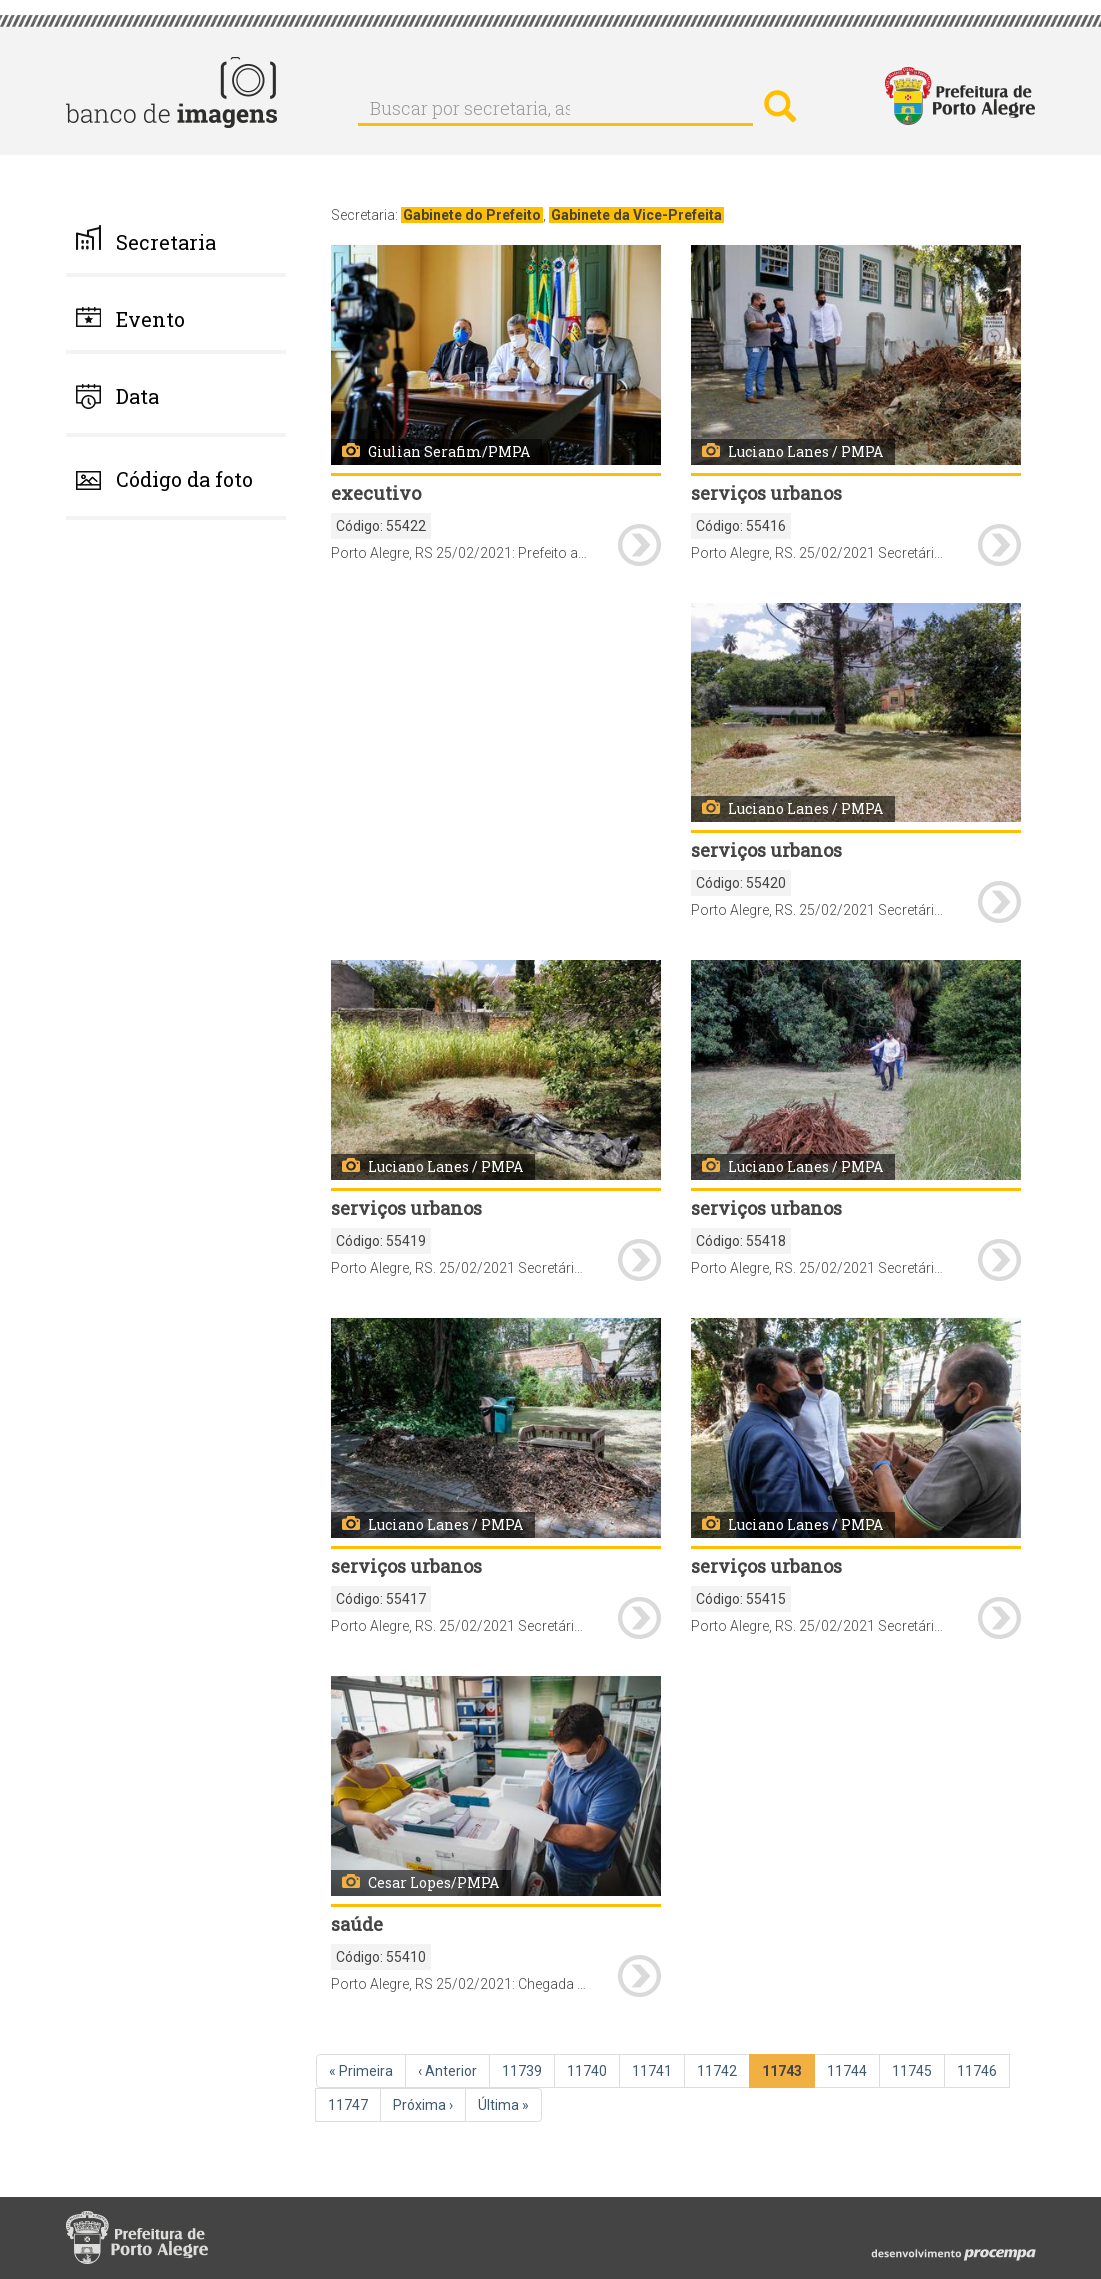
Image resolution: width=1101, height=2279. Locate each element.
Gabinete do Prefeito (472, 215)
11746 (979, 2070)
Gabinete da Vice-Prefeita (636, 215)
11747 (350, 2104)
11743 (785, 2074)
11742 (719, 2070)
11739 (524, 2070)
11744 (849, 2070)
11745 (914, 2070)
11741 (654, 2070)
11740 (589, 2070)
